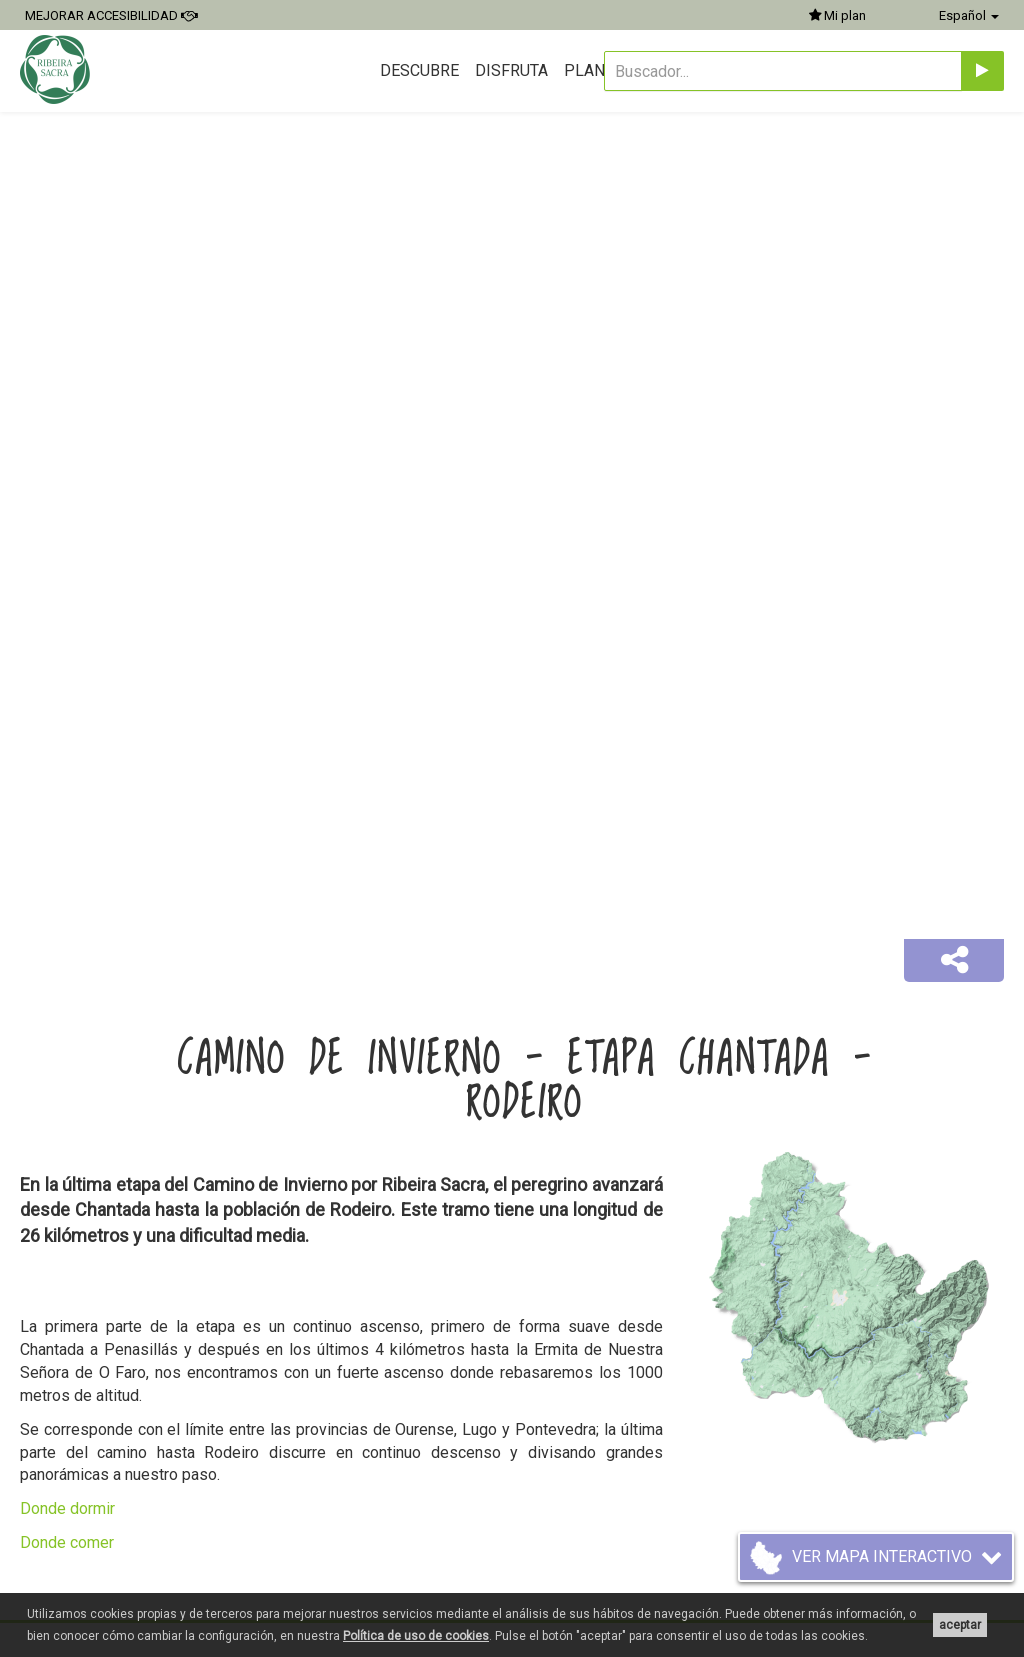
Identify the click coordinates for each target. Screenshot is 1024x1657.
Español (969, 15)
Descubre (419, 70)
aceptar (960, 1625)
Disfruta (511, 70)
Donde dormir (67, 1508)
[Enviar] (982, 71)
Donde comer (67, 1542)
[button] (954, 961)
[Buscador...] (783, 71)
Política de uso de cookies (416, 1636)
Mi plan (837, 15)
